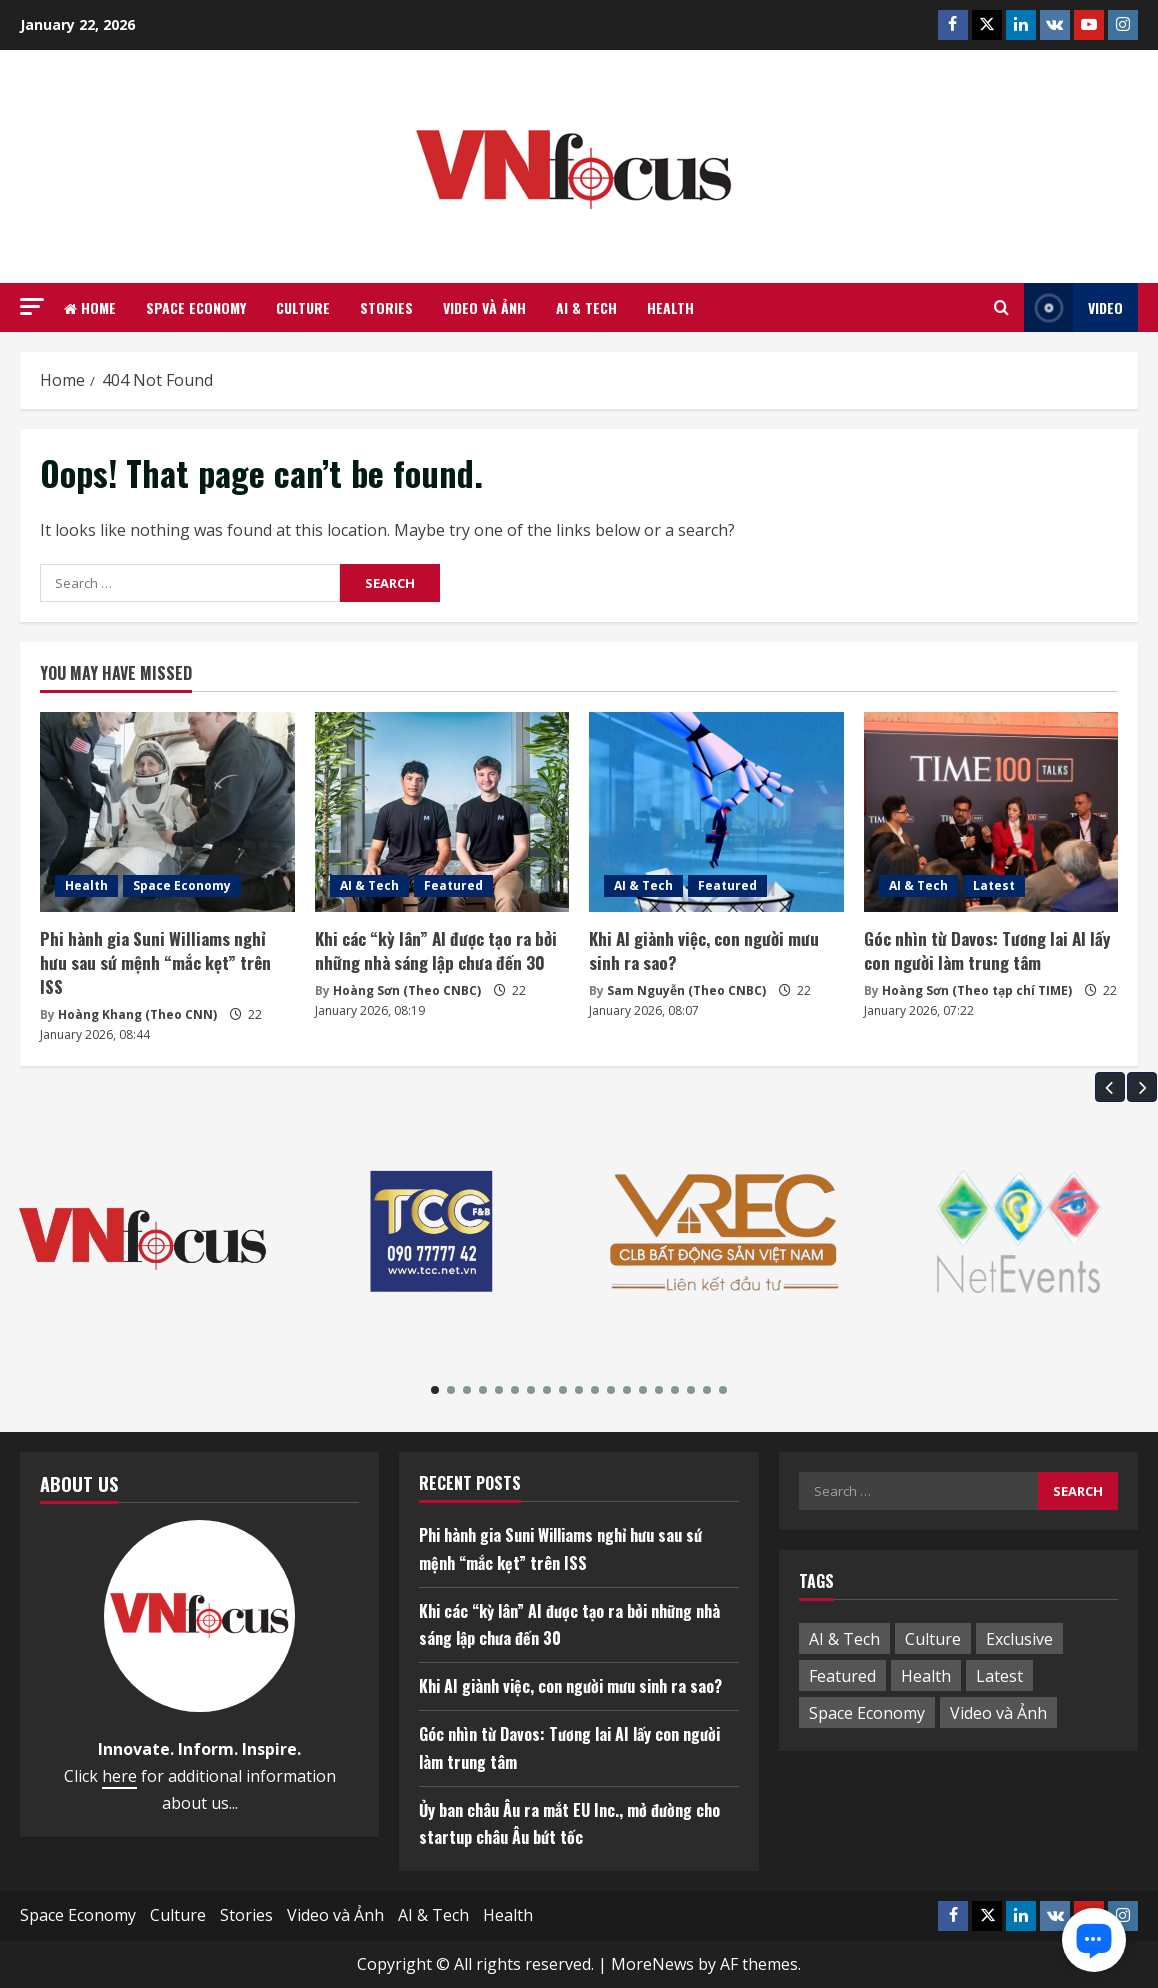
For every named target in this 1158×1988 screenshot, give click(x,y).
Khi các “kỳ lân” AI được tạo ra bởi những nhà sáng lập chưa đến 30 (436, 950)
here (119, 1776)
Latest (994, 885)
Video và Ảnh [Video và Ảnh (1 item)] (998, 1713)
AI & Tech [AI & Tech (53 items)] (844, 1639)
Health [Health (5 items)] (926, 1676)
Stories (386, 307)
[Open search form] (1001, 308)
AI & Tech (586, 307)
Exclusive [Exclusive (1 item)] (1019, 1639)
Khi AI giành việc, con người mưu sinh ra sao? (704, 950)
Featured (453, 885)
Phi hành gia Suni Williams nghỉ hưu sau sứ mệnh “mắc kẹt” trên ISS (155, 962)
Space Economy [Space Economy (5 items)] (867, 1713)
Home (90, 307)
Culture (303, 307)
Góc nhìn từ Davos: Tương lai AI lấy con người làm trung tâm (987, 950)
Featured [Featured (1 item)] (842, 1676)
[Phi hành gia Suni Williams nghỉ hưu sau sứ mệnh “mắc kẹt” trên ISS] (167, 812)
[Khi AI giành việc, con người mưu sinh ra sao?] (716, 812)
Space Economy (196, 307)
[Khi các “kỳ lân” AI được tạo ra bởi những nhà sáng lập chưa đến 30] (442, 812)
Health (670, 307)
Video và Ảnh (484, 307)
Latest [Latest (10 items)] (999, 1676)
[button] (32, 306)
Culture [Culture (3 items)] (933, 1639)
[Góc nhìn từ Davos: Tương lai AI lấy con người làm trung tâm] (991, 812)
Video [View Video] (1073, 307)
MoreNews (652, 1964)
